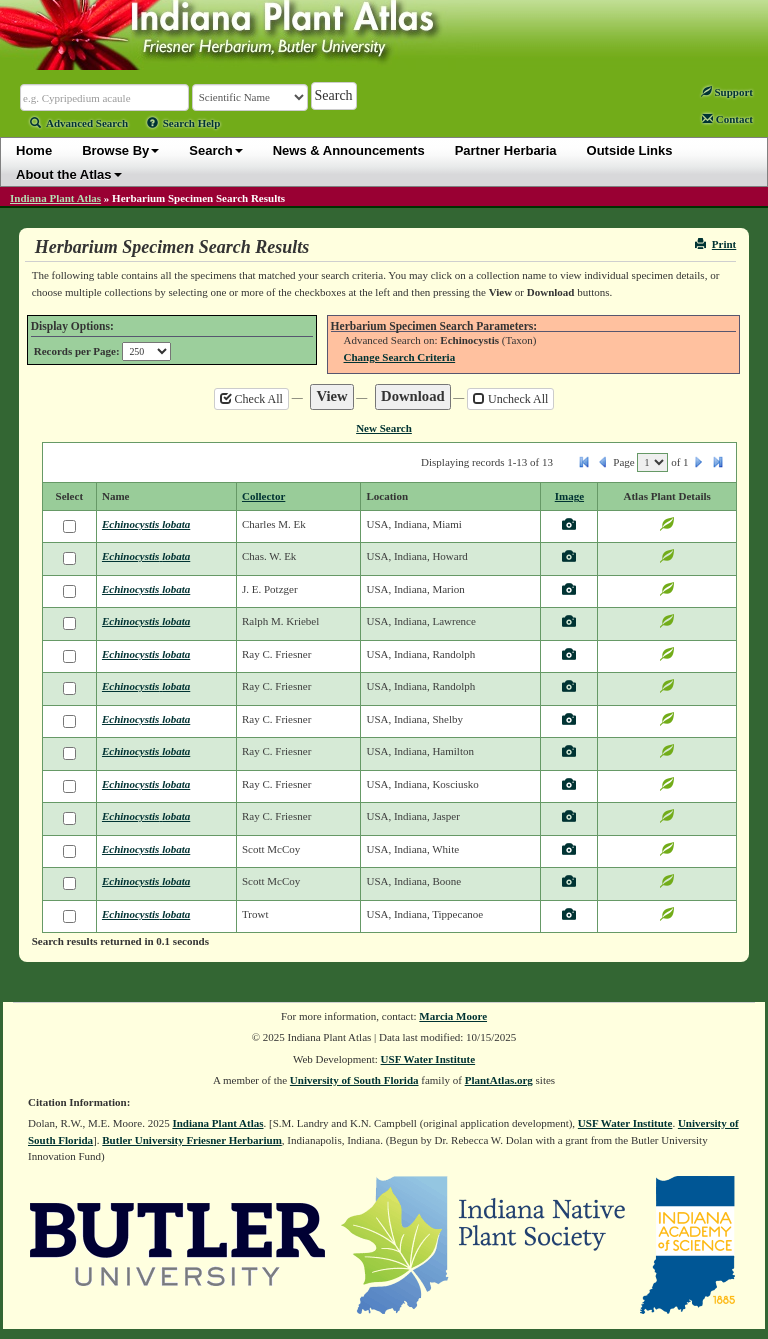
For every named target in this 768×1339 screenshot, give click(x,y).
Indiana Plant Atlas (55, 198)
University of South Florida (354, 1080)
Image (569, 496)
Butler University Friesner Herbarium (192, 1140)
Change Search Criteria (400, 357)
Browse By (120, 150)
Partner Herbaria (506, 150)
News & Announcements (349, 150)
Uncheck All (510, 399)
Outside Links (630, 150)
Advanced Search (79, 123)
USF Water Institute (428, 1059)
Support (727, 92)
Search (215, 150)
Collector (263, 496)
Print (715, 244)
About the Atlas (69, 174)
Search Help (184, 123)
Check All (251, 399)
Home (34, 150)
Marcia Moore (453, 1016)
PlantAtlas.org (499, 1080)
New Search (384, 428)
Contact (727, 119)
